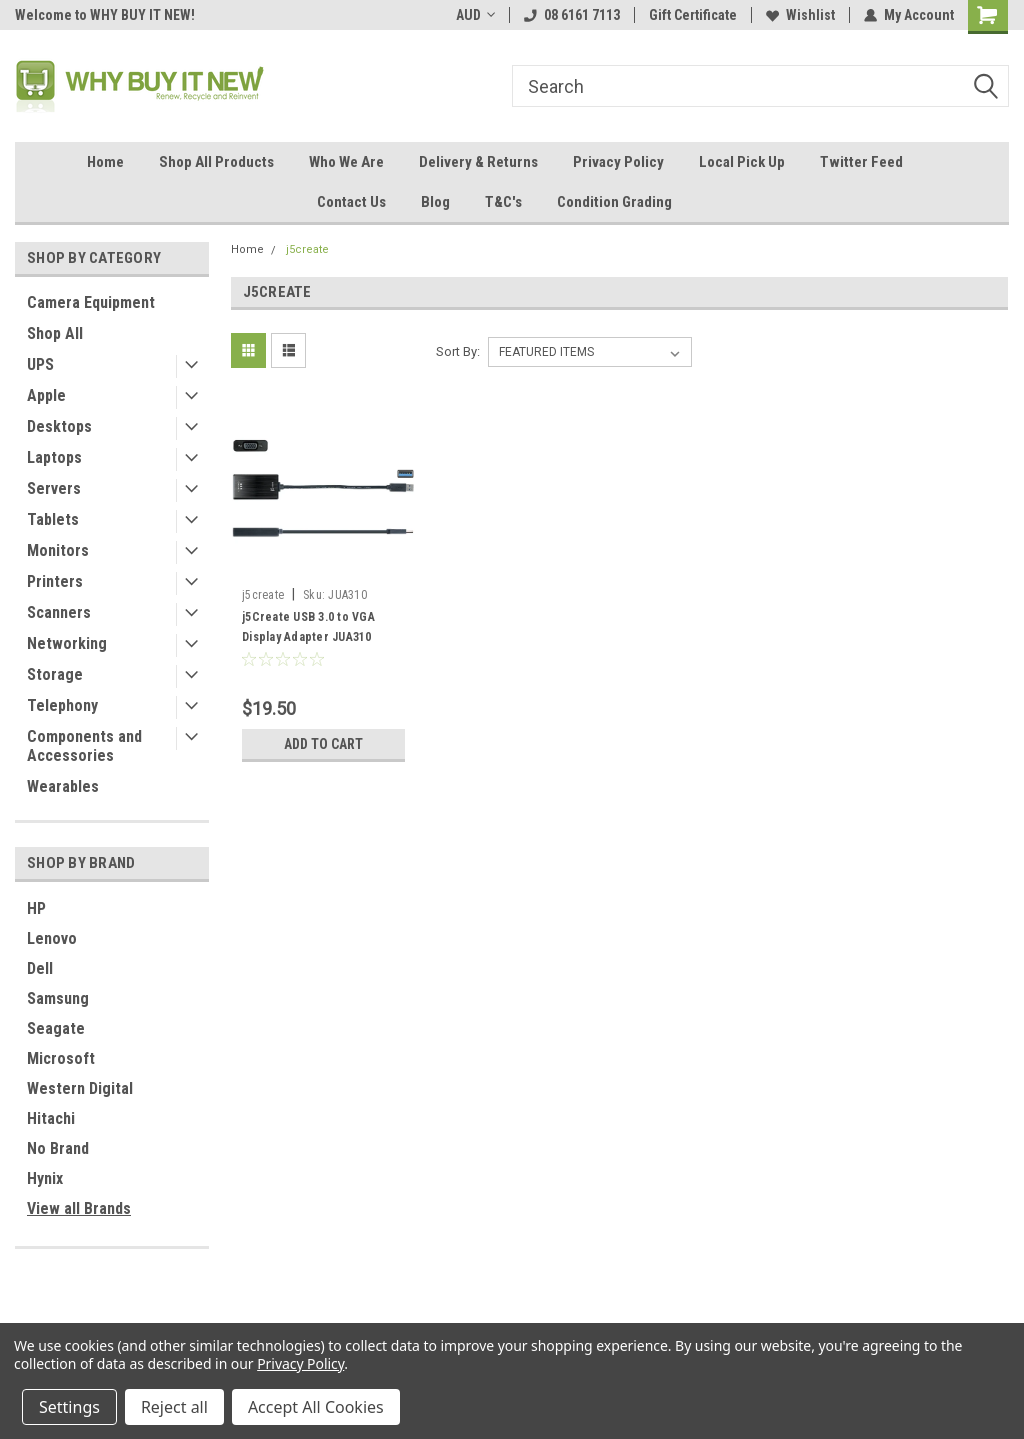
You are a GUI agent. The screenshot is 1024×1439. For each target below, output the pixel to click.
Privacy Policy (618, 162)
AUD (475, 15)
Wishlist (800, 15)
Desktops (59, 426)
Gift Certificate (693, 15)
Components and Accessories (84, 746)
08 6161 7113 (572, 15)
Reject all (174, 1407)
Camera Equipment (91, 302)
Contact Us (351, 202)
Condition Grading (614, 202)
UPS (40, 364)
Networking (67, 643)
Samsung (58, 998)
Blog (435, 202)
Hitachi (51, 1118)
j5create (307, 249)
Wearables (63, 786)
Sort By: (458, 351)
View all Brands (79, 1208)
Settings (69, 1407)
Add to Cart (323, 744)
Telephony (62, 705)
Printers (55, 581)
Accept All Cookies (316, 1407)
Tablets (53, 519)
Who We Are (346, 162)
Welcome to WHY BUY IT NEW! (105, 15)
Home (105, 162)
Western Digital (80, 1088)
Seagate (56, 1028)
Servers (54, 488)
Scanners (59, 612)
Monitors (58, 550)
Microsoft (61, 1058)
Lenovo (52, 938)
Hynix (45, 1178)
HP (36, 908)
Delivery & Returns (478, 162)
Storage (55, 674)
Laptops (54, 457)
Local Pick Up (742, 162)
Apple (46, 395)
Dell (40, 968)
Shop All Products (216, 162)
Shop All (55, 333)
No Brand (58, 1148)
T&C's (503, 202)
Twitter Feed (861, 162)
